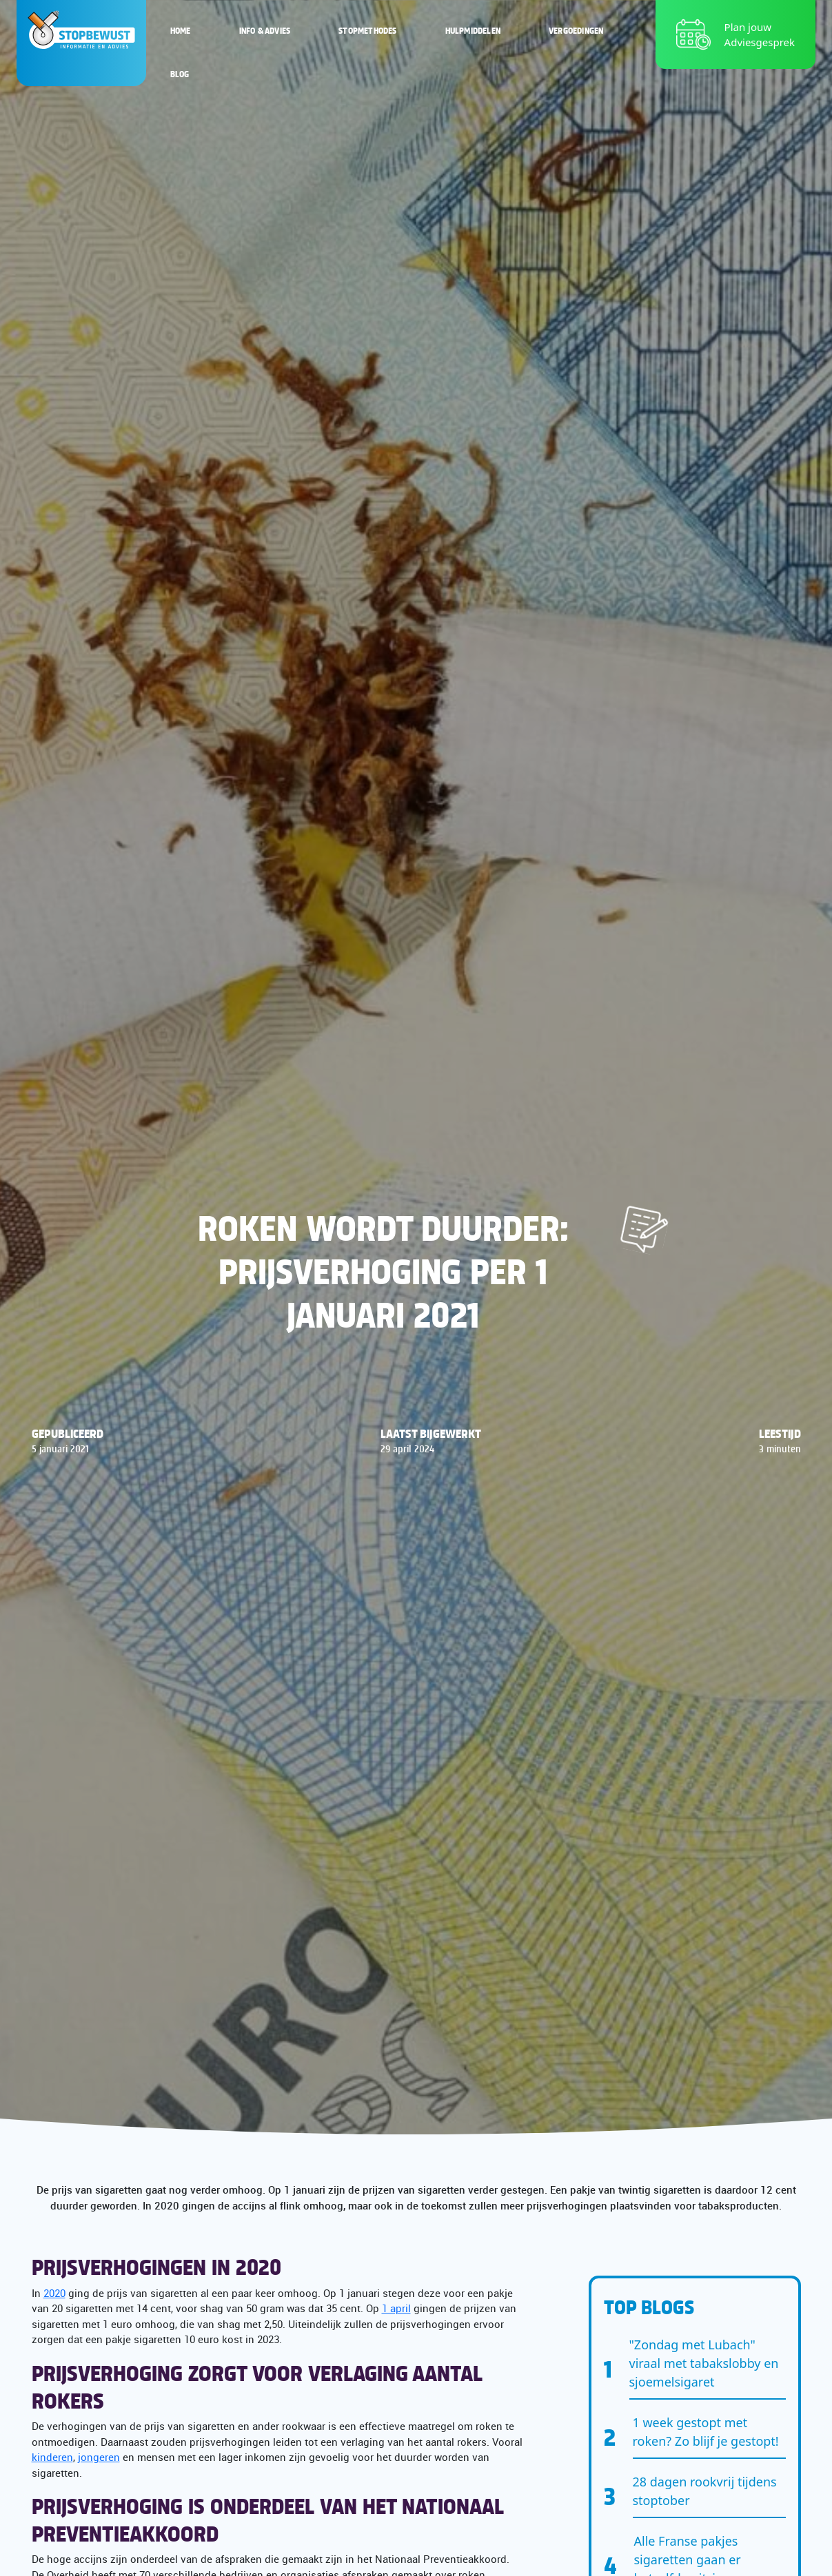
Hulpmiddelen (472, 30)
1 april (396, 2308)
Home (180, 30)
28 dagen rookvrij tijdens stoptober (705, 2490)
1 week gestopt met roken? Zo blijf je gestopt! (706, 2431)
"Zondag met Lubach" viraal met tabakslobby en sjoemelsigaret (704, 2363)
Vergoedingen (576, 30)
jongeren (99, 2457)
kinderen (52, 2457)
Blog (180, 74)
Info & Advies (265, 30)
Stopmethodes (367, 30)
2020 (54, 2293)
